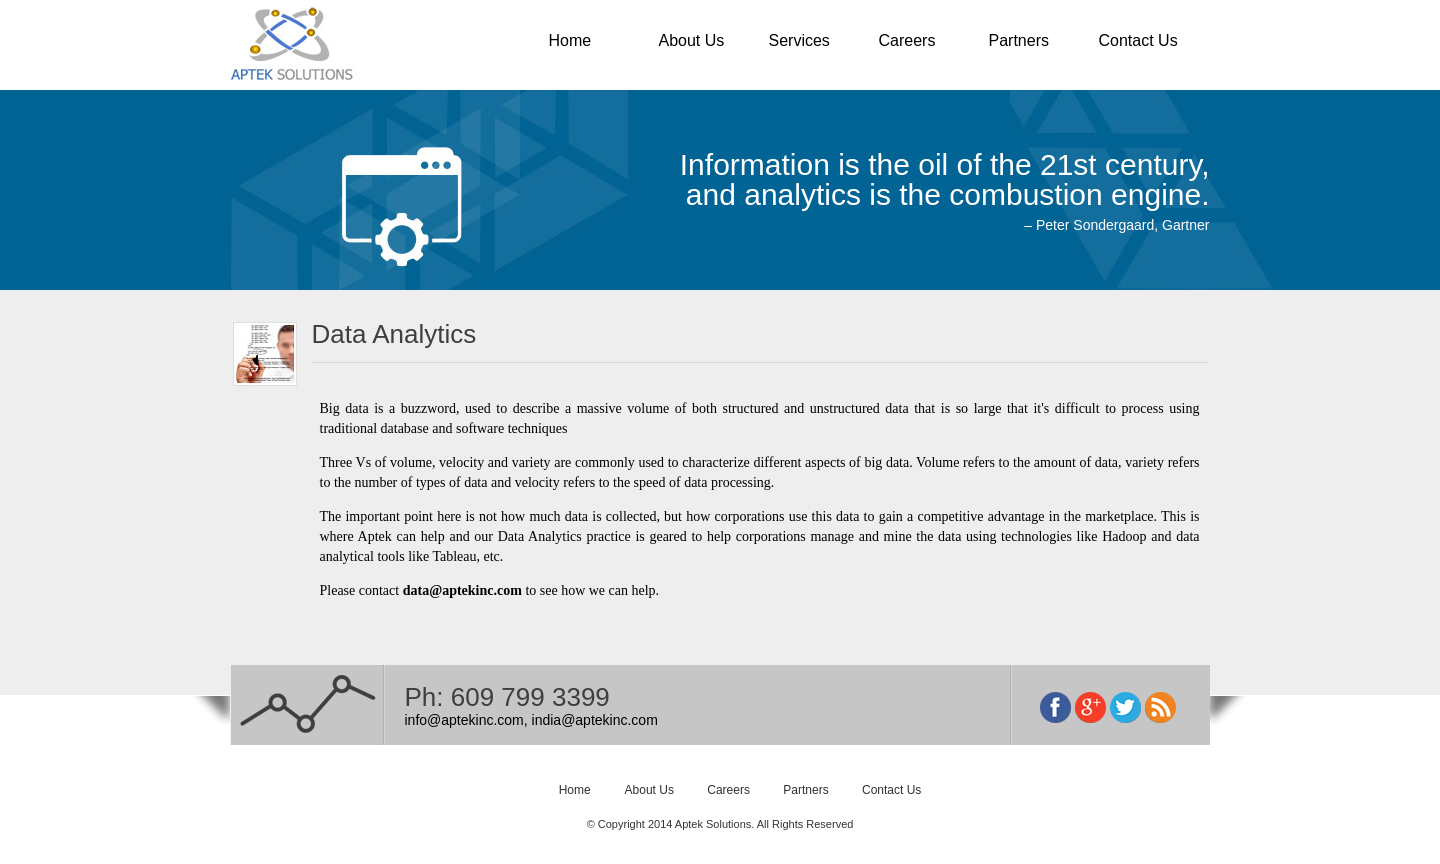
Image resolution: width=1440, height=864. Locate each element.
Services (799, 40)
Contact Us (1138, 40)
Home (570, 40)
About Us (692, 40)
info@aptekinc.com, (466, 720)
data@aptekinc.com (462, 590)
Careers (907, 40)
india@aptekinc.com (595, 720)
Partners (1019, 40)
